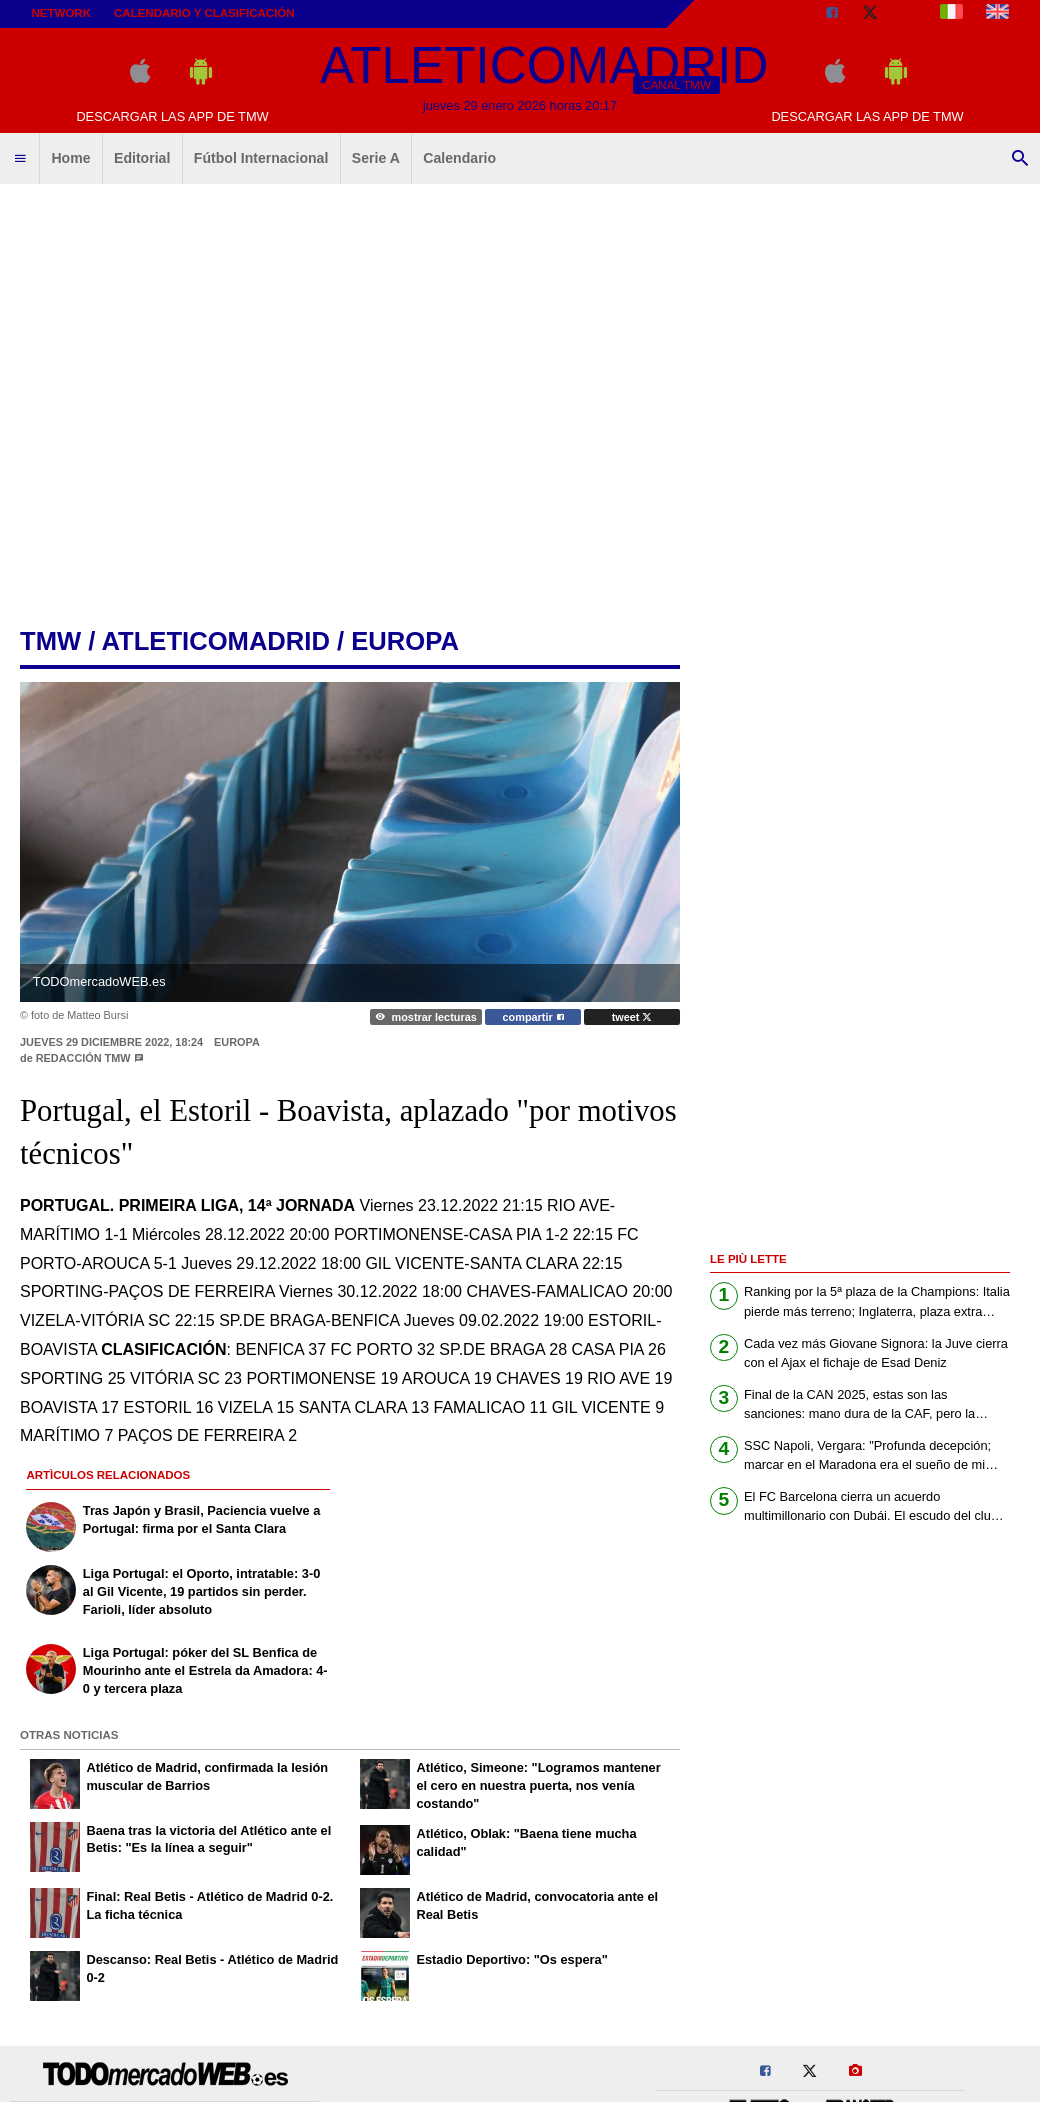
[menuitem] (20, 159)
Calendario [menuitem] (459, 158)
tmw (50, 641)
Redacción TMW (83, 1058)
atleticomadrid (216, 641)
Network (62, 13)
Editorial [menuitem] (142, 158)
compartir (533, 1017)
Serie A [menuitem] (376, 158)
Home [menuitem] (70, 158)
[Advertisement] (187, 397)
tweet (632, 1017)
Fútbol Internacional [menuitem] (261, 158)
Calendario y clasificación (204, 13)
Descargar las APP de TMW (172, 116)
